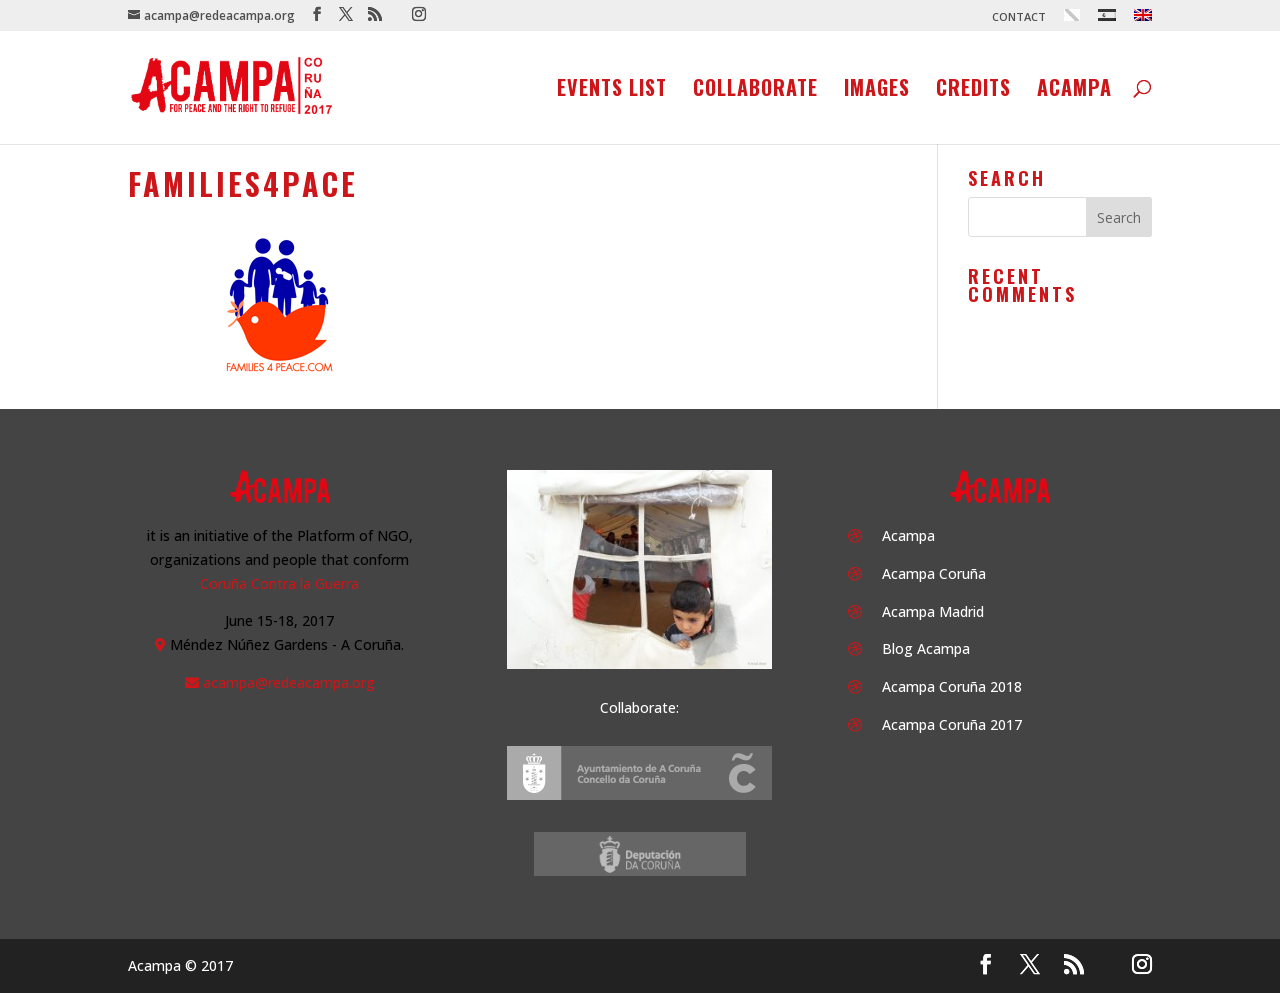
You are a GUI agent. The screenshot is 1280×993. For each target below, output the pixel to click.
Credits (973, 91)
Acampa (1074, 91)
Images (877, 91)
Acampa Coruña (934, 573)
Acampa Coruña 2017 (952, 724)
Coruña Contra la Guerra (279, 583)
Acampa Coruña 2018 (952, 686)
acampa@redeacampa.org (289, 682)
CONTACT (1019, 17)
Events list (612, 91)
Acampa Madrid (933, 611)
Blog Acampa (926, 648)
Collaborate (755, 91)
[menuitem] (1072, 20)
